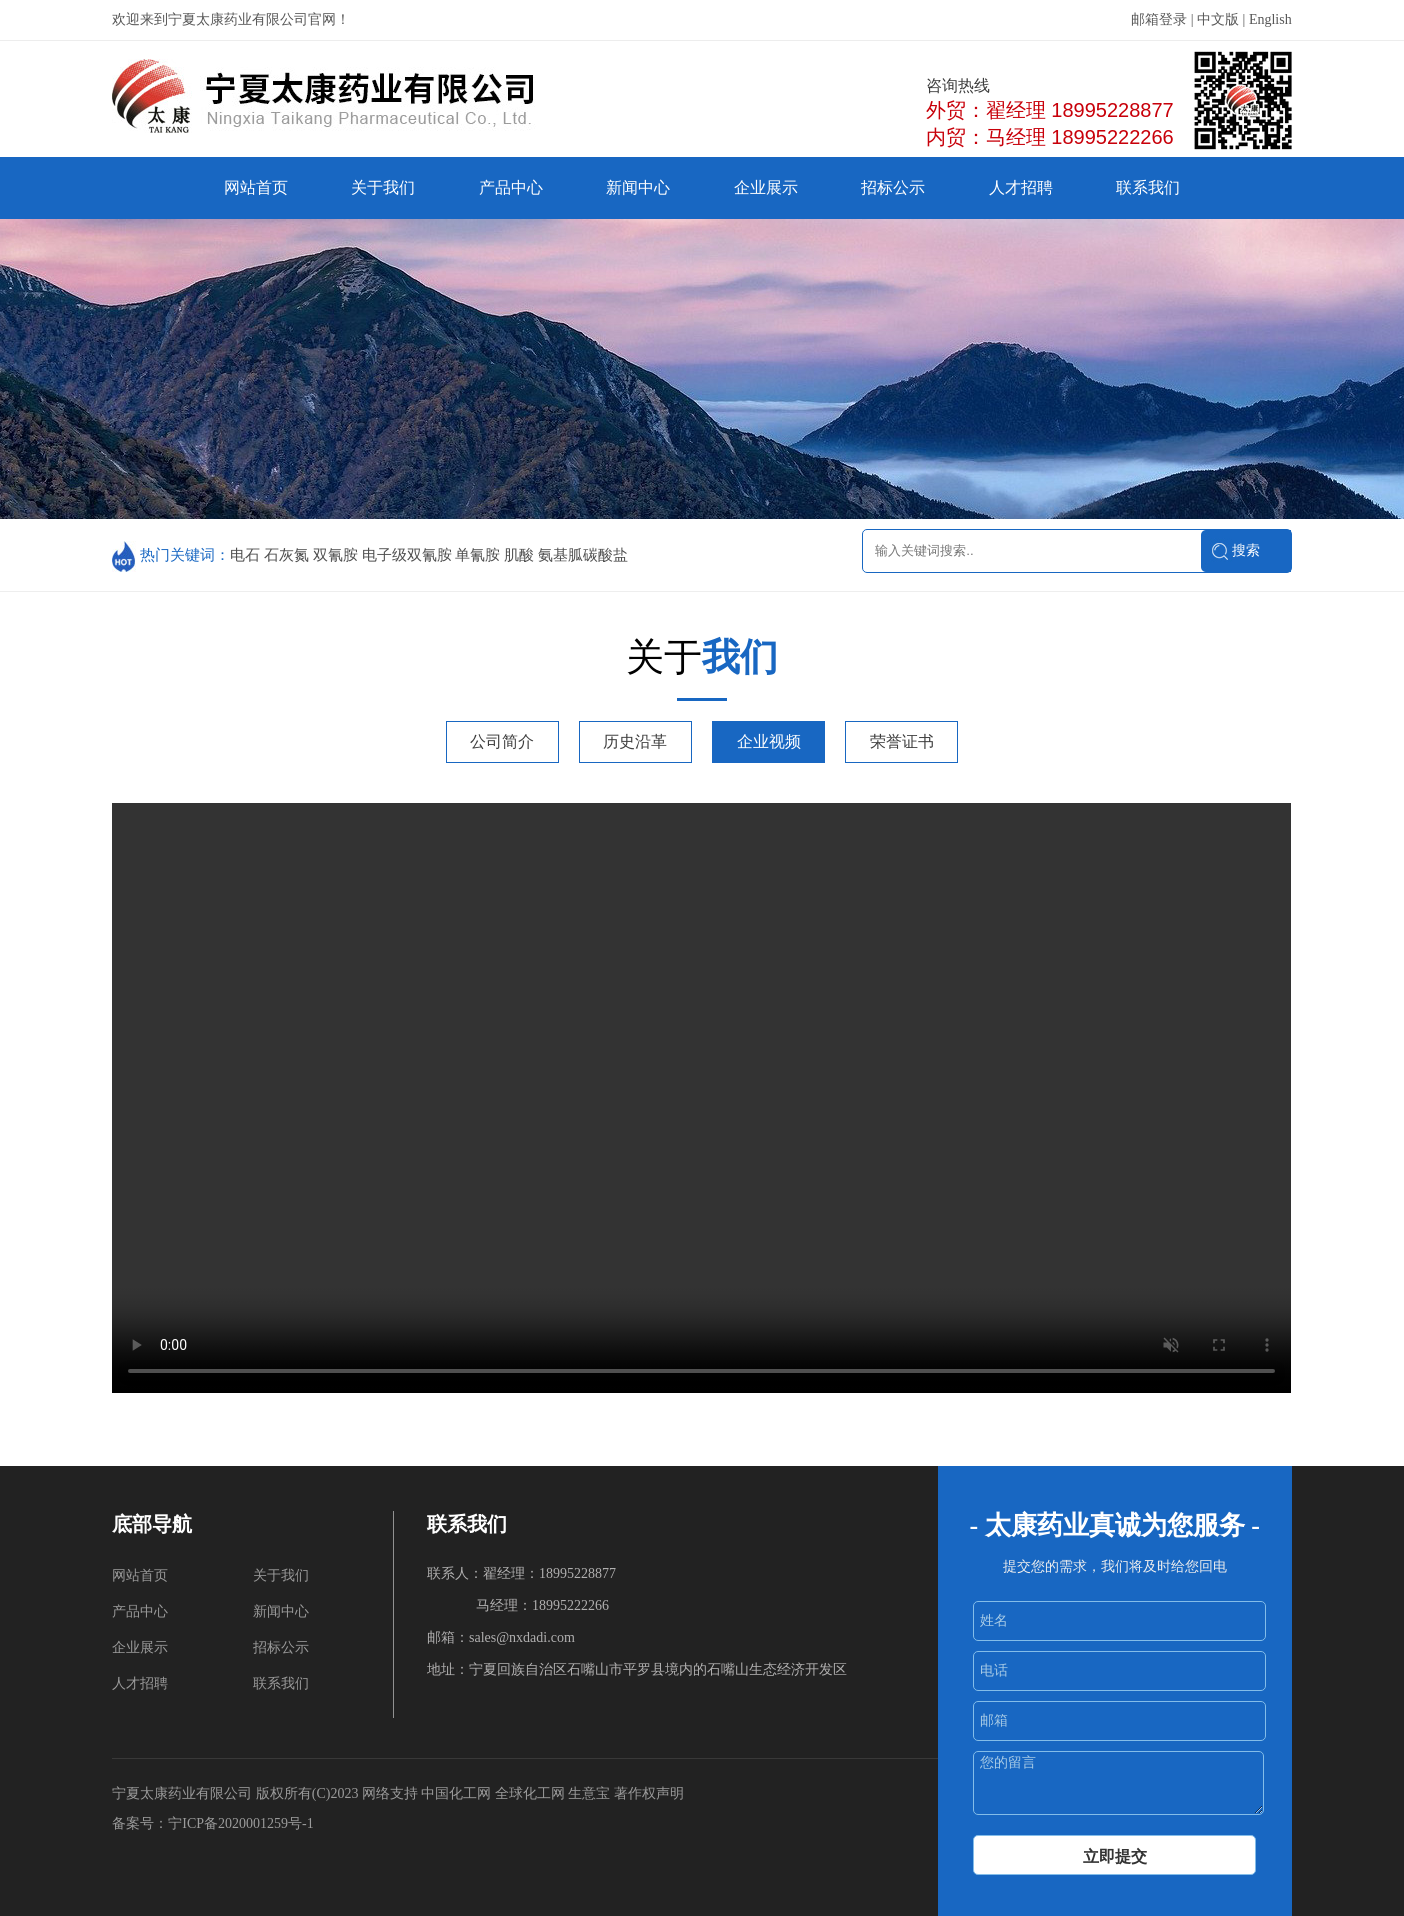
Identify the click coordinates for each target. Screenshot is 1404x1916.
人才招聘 (1021, 187)
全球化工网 (530, 1793)
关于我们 (383, 187)
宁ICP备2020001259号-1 (242, 1823)
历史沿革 (635, 741)
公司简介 (502, 741)
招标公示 (893, 187)
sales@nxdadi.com (522, 1637)
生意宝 (589, 1793)
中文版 (1218, 19)
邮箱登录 (1159, 19)
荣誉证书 (902, 741)
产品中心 (511, 187)
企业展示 (766, 187)
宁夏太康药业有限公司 (182, 1793)
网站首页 (256, 187)
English (1270, 19)
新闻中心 (638, 187)
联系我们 (1148, 187)
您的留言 (1118, 1783)
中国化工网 (456, 1793)
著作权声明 (649, 1793)
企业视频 (769, 741)
